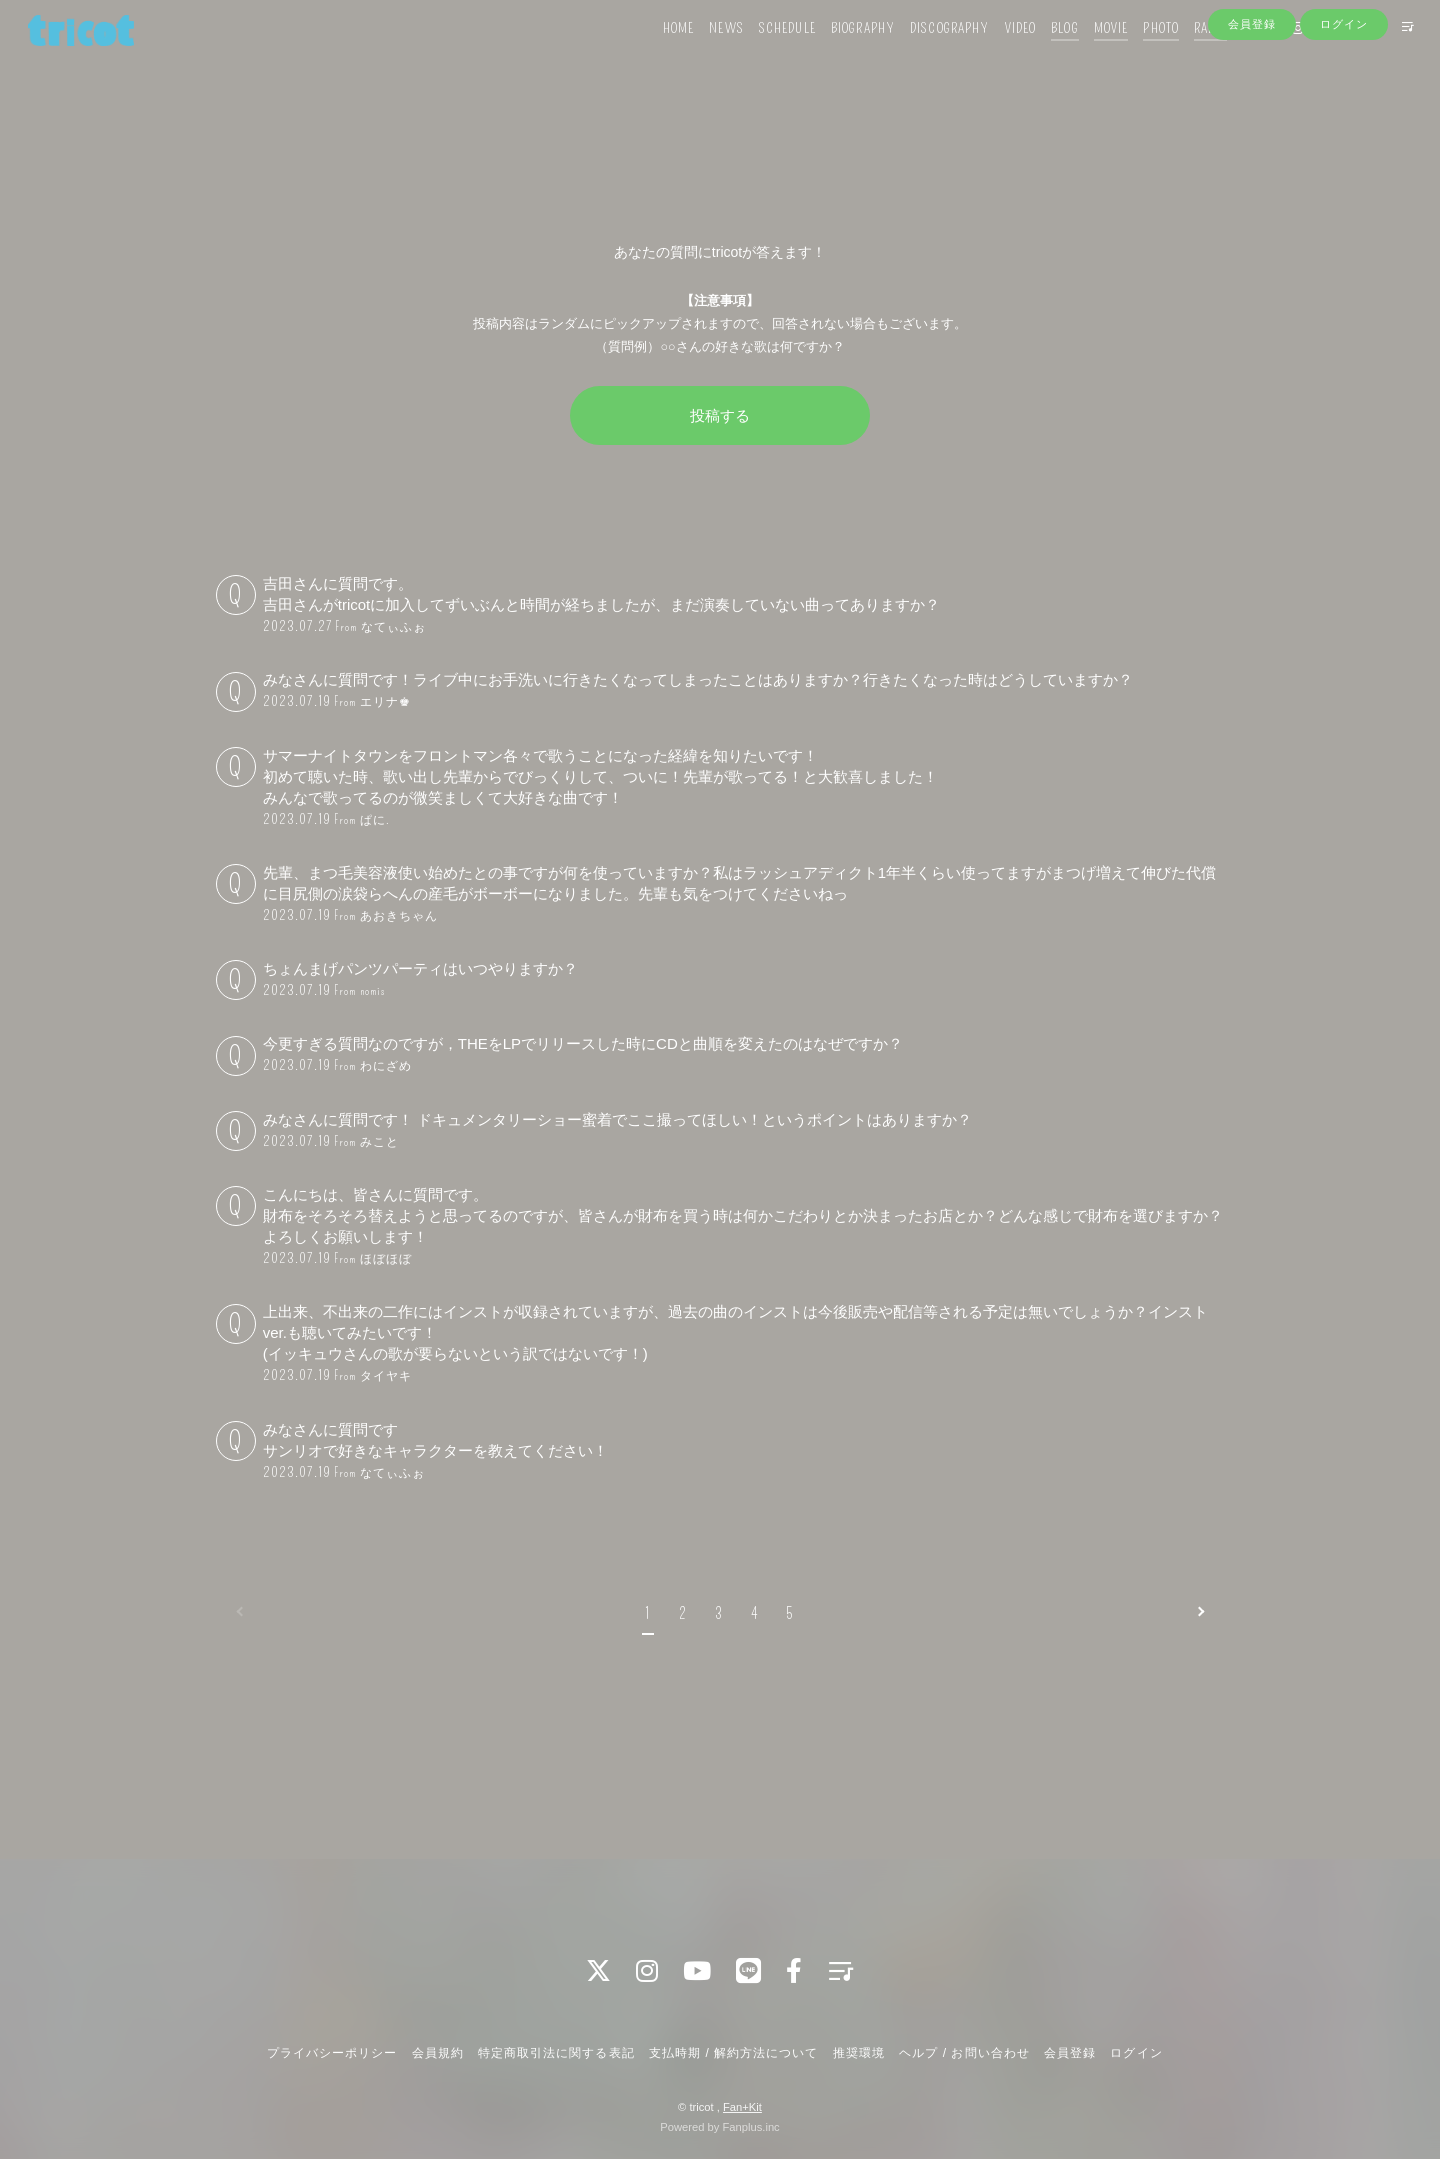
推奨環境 (859, 2053)
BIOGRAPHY (835, 57)
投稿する (720, 415)
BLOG (1036, 57)
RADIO (1182, 57)
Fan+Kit (742, 2107)
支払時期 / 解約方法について (734, 2053)
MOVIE (1083, 57)
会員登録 (1252, 92)
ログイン (1344, 92)
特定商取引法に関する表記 (556, 2053)
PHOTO (1133, 57)
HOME (650, 57)
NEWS (698, 57)
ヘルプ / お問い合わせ (964, 2053)
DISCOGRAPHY (921, 57)
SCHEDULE (759, 57)
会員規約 (438, 2053)
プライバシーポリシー (332, 2053)
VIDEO (992, 57)
